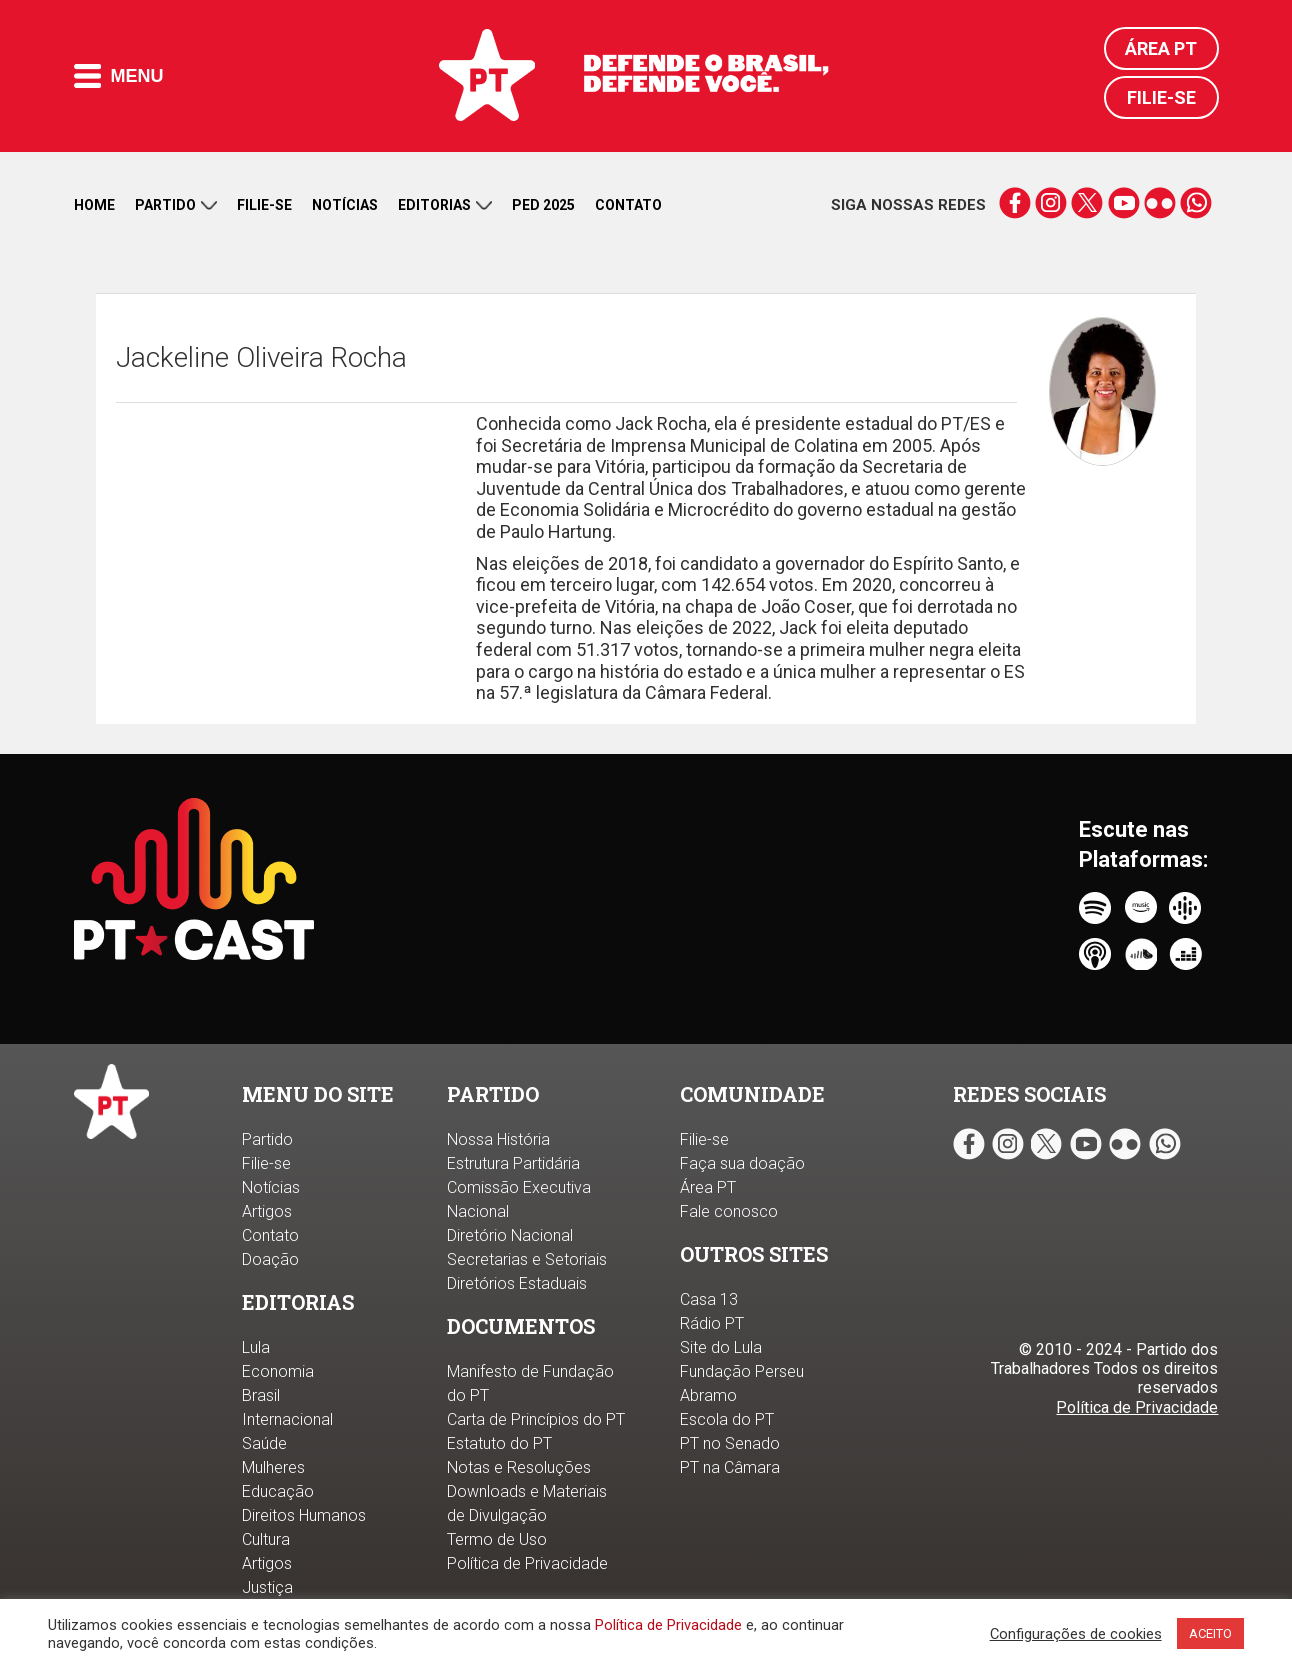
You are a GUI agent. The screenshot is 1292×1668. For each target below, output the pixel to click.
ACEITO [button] (1210, 1633)
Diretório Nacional (510, 1235)
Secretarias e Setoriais (527, 1259)
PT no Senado (730, 1443)
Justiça (267, 1587)
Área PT (1161, 48)
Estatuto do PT (499, 1443)
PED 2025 (543, 205)
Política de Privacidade (668, 1625)
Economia (278, 1371)
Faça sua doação (742, 1163)
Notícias (345, 205)
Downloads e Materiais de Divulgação (527, 1503)
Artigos (267, 1211)
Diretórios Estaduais (517, 1283)
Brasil (261, 1395)
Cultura (266, 1539)
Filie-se (1161, 97)
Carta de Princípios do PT (536, 1419)
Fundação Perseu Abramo (742, 1383)
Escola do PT (727, 1419)
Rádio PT (712, 1323)
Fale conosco (729, 1211)
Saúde (264, 1443)
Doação (270, 1259)
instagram (1051, 203)
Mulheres (273, 1467)
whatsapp (1195, 203)
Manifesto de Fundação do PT (530, 1383)
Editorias (445, 205)
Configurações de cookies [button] (1076, 1634)
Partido (176, 205)
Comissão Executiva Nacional (519, 1199)
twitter (1087, 203)
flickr (1159, 203)
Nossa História (498, 1139)
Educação (278, 1491)
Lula (256, 1347)
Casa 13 (709, 1299)
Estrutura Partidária (513, 1163)
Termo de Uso (497, 1539)
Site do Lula (721, 1347)
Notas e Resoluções (519, 1467)
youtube (1123, 203)
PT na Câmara (730, 1467)
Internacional (287, 1419)
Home (94, 205)
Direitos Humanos (304, 1515)
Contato (628, 205)
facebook (1015, 203)
